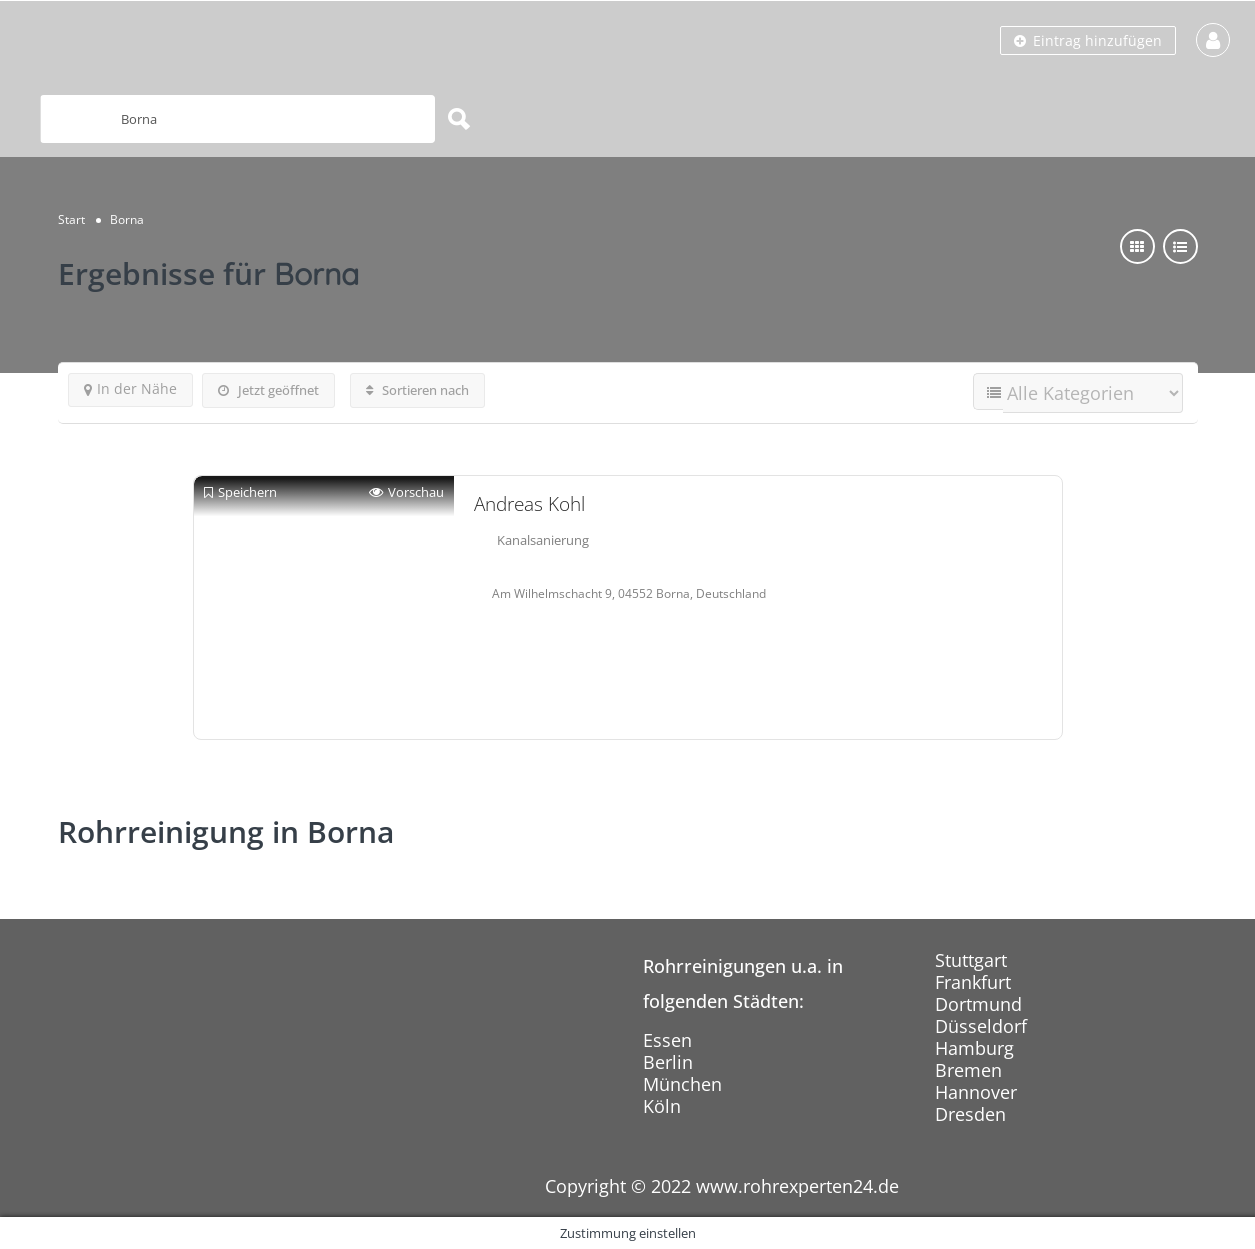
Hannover (976, 1092)
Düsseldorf (981, 1026)
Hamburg (974, 1048)
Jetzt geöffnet (268, 390)
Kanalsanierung (543, 540)
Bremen (968, 1070)
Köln (662, 1106)
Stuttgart (971, 960)
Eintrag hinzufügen (1088, 40)
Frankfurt (973, 982)
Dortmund (978, 1004)
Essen (667, 1040)
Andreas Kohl (529, 504)
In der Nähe (130, 388)
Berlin (668, 1062)
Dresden (970, 1114)
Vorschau (406, 492)
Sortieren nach (417, 390)
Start (71, 219)
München (682, 1084)
